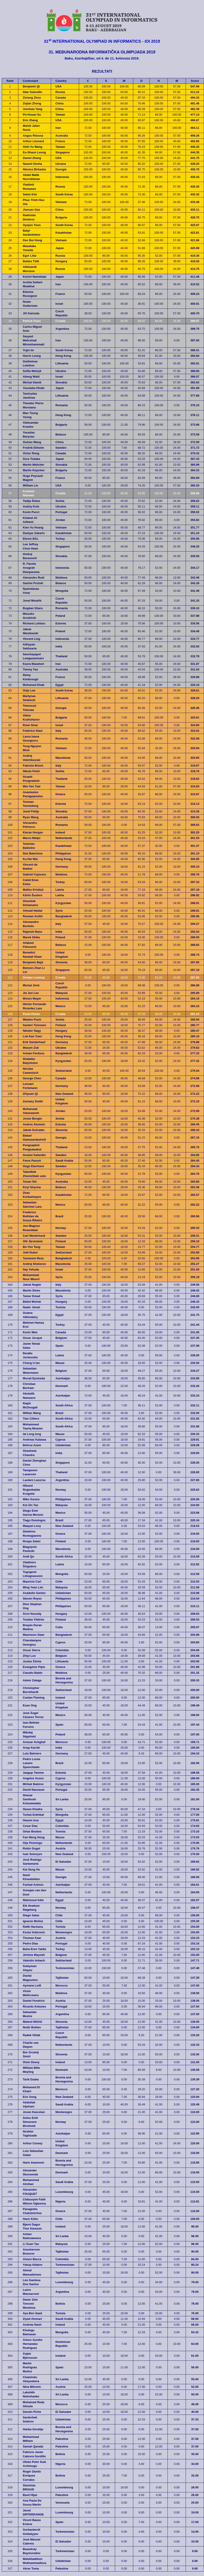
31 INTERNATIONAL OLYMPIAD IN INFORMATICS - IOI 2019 (102, 41)
